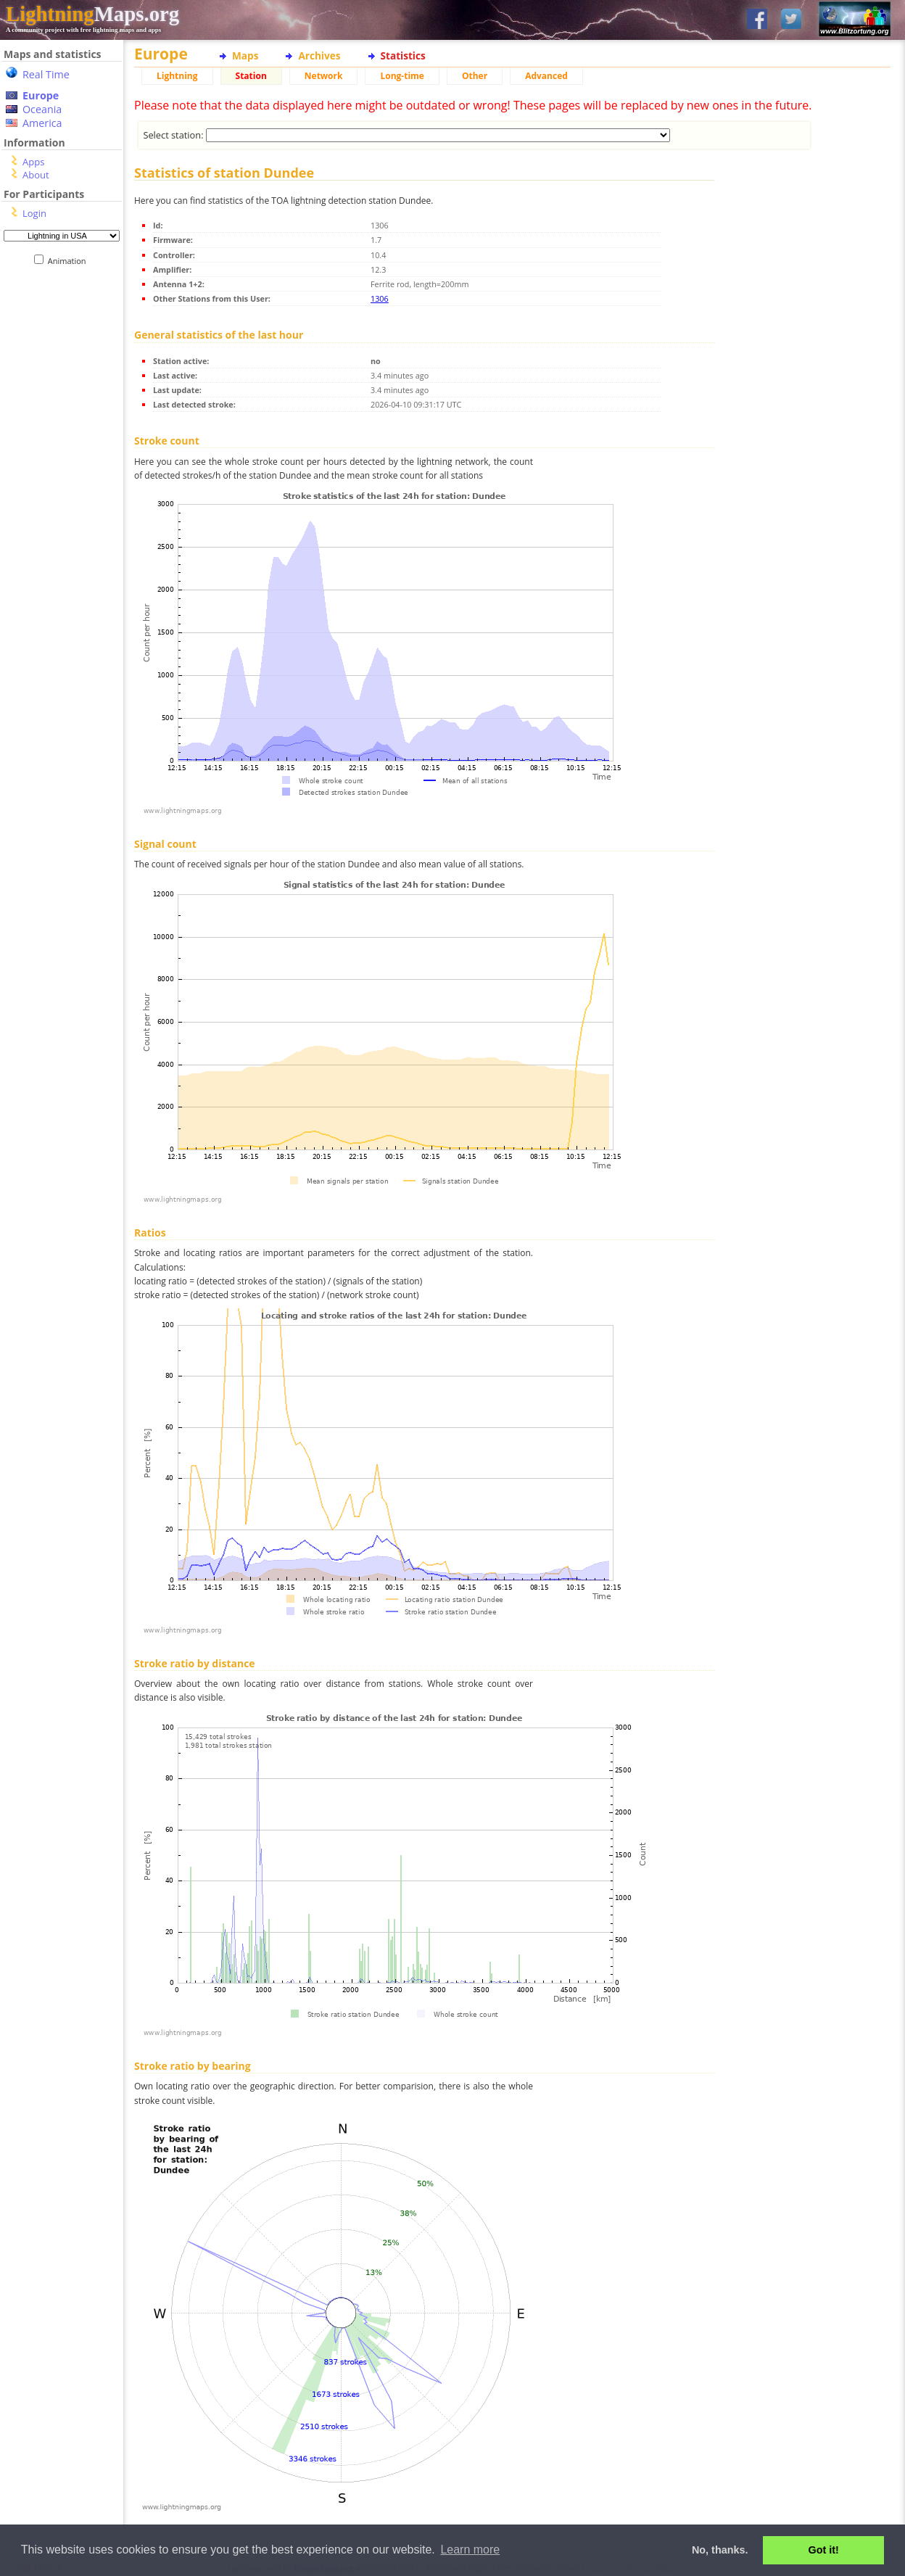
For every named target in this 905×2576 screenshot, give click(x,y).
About (35, 174)
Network (324, 76)
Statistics (403, 55)
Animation (70, 260)
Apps (33, 161)
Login (34, 213)
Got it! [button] (824, 2550)
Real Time (46, 74)
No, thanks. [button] (720, 2550)
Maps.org (92, 13)
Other (474, 76)
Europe (40, 95)
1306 (380, 298)
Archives (319, 55)
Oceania (42, 109)
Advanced (546, 76)
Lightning (177, 76)
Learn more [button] (470, 2549)
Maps (245, 55)
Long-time (401, 76)
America (42, 123)
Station (251, 76)
